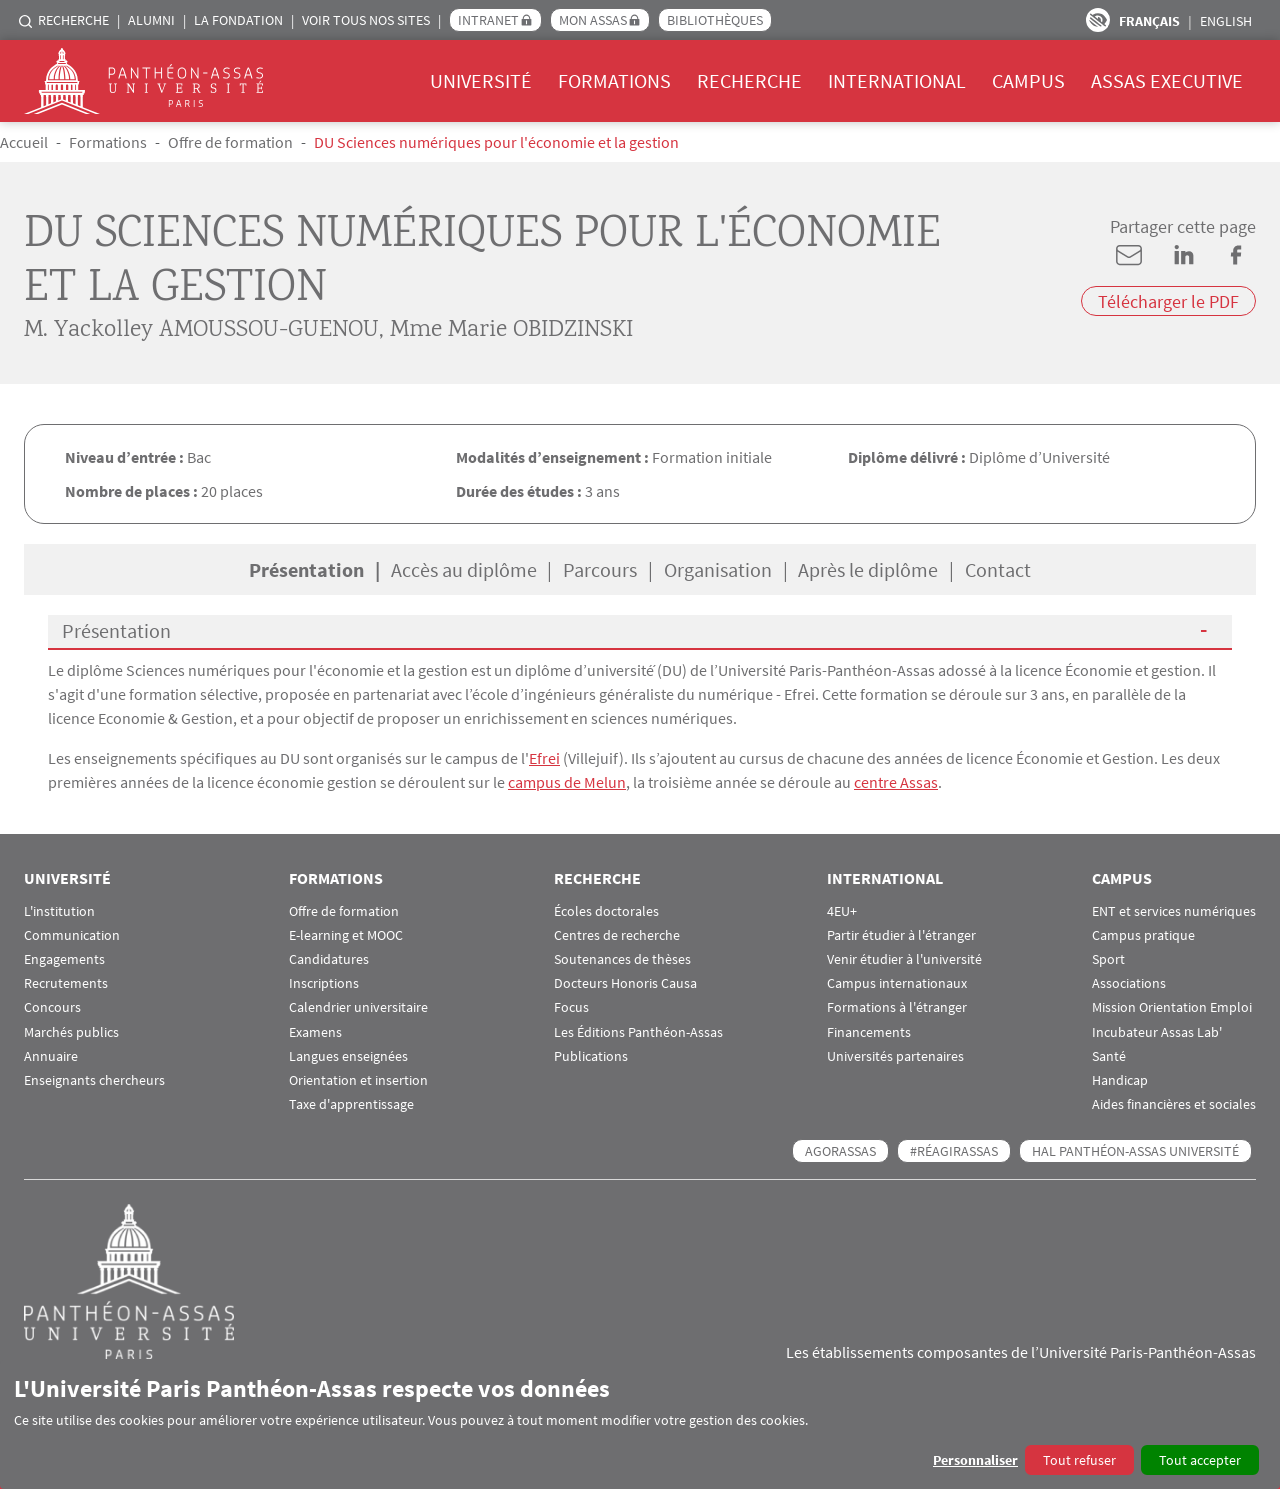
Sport (1108, 959)
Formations (614, 80)
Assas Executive (1167, 80)
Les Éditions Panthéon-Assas (638, 1032)
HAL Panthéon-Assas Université (1135, 1151)
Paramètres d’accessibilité (1098, 20)
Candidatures (329, 959)
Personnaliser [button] (975, 1460)
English (1226, 21)
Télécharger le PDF (1168, 301)
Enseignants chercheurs (94, 1080)
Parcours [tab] (600, 569)
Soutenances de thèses (622, 959)
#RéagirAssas (954, 1151)
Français (1149, 21)
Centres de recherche (617, 935)
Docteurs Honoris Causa (625, 983)
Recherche (73, 20)
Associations (1129, 983)
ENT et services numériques (1174, 911)
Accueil (24, 142)
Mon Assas (593, 20)
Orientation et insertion (358, 1080)
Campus (1028, 80)
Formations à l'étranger (897, 1007)
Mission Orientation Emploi (1172, 1007)
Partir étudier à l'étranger (901, 935)
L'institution (59, 911)
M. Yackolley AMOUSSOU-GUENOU (201, 331)
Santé (1109, 1056)
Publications (591, 1056)
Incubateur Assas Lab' (1157, 1032)
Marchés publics (71, 1032)
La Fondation (238, 20)
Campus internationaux (897, 983)
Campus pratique (1143, 935)
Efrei (544, 758)
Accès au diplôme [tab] (464, 569)
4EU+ (842, 911)
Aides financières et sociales (1174, 1104)
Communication (72, 935)
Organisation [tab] (718, 569)
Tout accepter (1200, 1460)
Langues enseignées (348, 1056)
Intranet (488, 20)
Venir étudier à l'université (904, 959)
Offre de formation (230, 142)
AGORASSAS (840, 1151)
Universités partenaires (895, 1056)
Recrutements (66, 983)
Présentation (116, 630)
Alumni (151, 20)
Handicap (1120, 1080)
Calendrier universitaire (358, 1007)
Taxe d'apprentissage (351, 1104)
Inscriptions (324, 983)
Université (481, 80)
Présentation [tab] (306, 569)
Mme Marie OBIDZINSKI (511, 331)
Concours (52, 1007)
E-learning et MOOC (346, 935)
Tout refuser (1079, 1460)
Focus (571, 1007)
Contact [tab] (998, 569)
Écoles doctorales (606, 911)
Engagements (64, 959)
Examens (315, 1032)
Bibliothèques (715, 20)
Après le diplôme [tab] (868, 569)
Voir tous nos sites (366, 20)
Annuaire (51, 1056)
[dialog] (640, 1424)
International (897, 80)
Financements (869, 1032)
